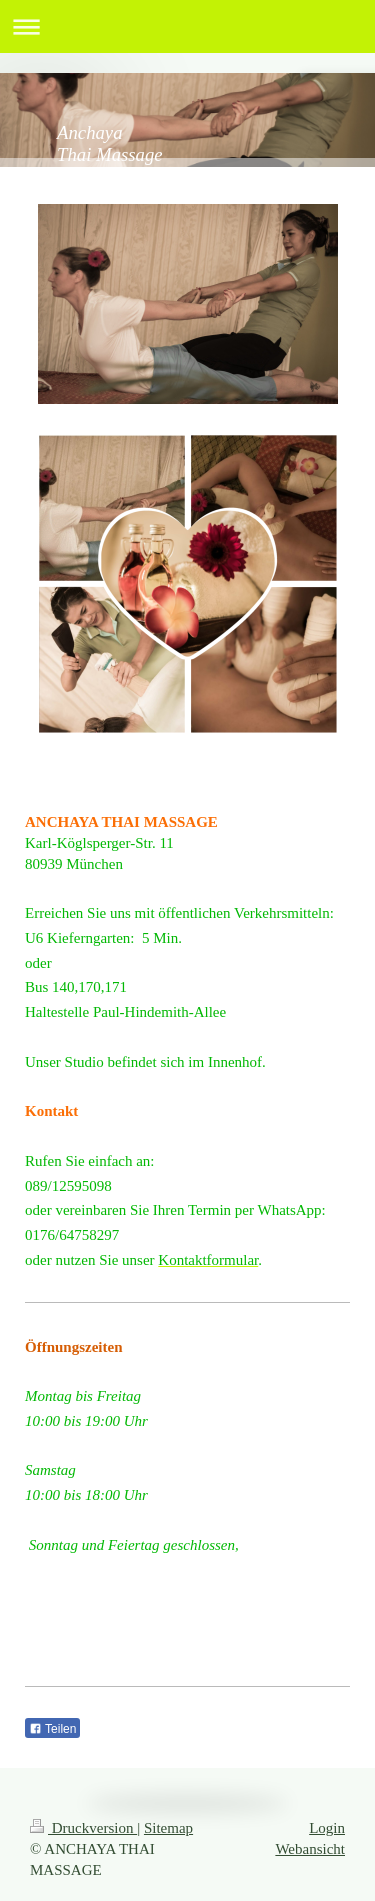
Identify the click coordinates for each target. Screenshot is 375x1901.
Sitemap (168, 1828)
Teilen (52, 1729)
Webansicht (310, 1849)
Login (327, 1828)
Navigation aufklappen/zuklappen (187, 26)
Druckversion (83, 1828)
